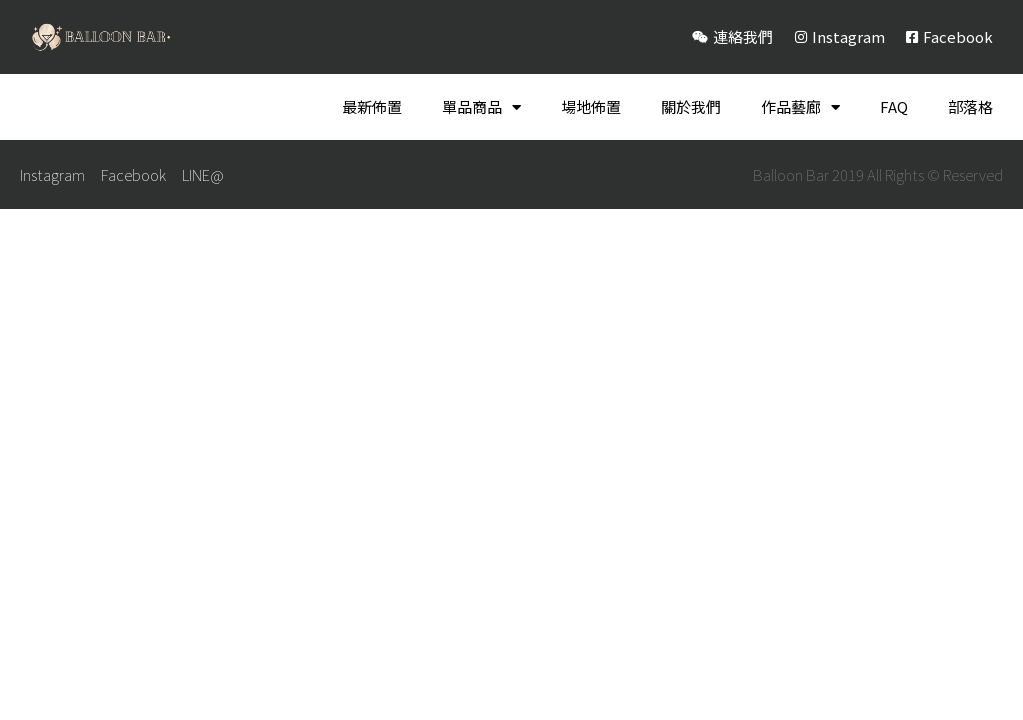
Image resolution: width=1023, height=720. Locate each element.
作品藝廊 (800, 107)
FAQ (894, 106)
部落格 (970, 106)
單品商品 (481, 107)
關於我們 (691, 106)
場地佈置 (591, 106)
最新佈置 (372, 106)
